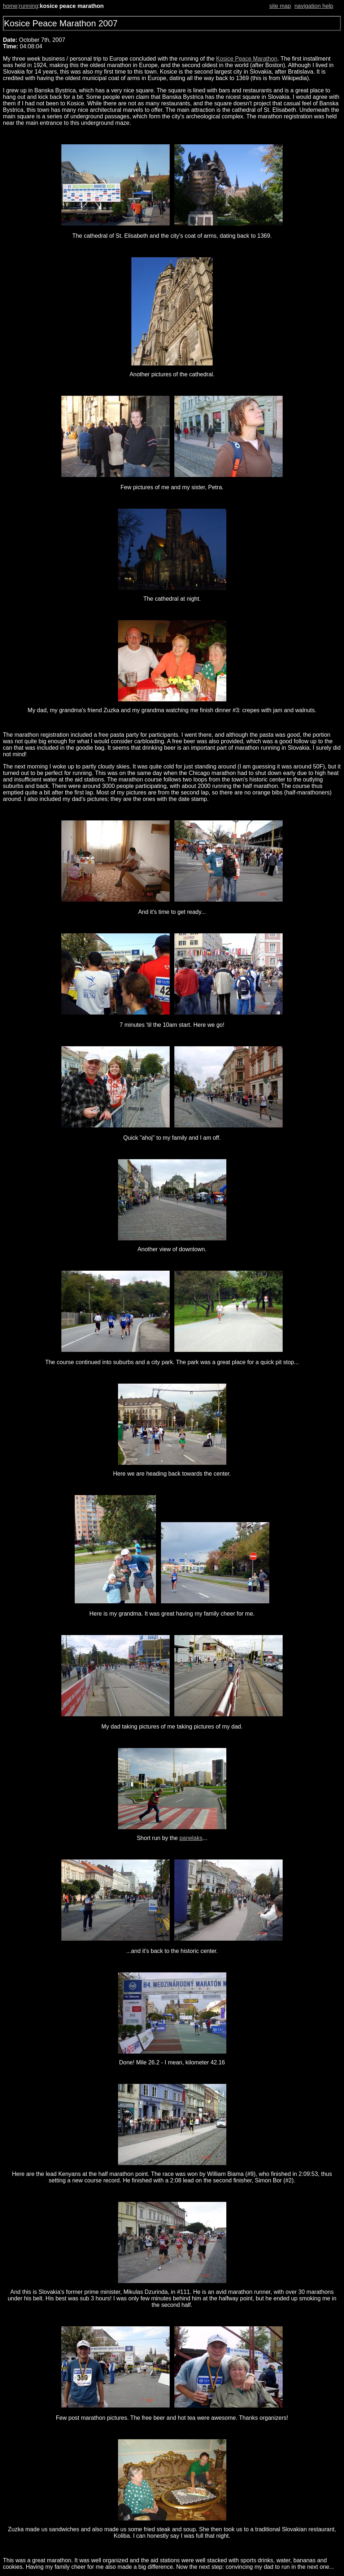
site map (280, 6)
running (28, 6)
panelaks (191, 1838)
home (10, 6)
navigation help (314, 6)
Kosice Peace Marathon (247, 59)
